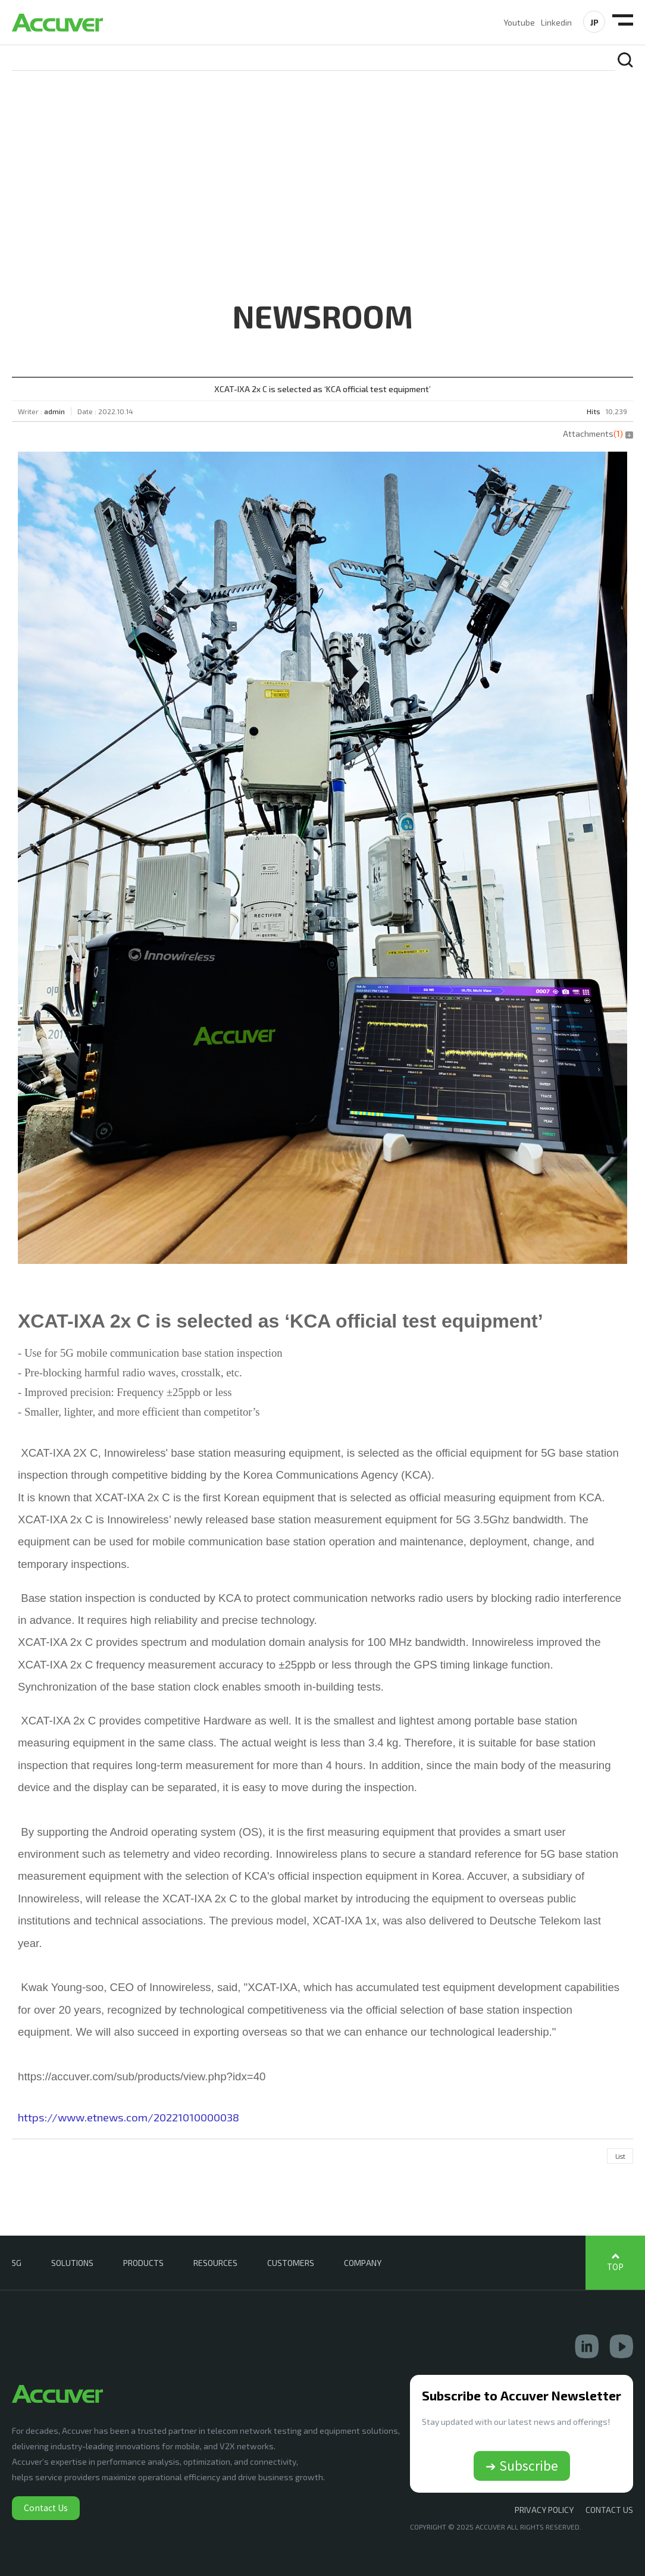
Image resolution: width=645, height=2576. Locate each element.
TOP (615, 2267)
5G (16, 2263)
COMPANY (362, 2263)
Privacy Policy (544, 2510)
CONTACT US (609, 2510)
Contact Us (46, 2508)
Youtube (519, 22)
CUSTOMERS (290, 2263)
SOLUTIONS (72, 2263)
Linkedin (556, 22)
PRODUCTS (143, 2263)
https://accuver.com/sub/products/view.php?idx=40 (141, 2076)
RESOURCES (215, 2263)
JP (594, 22)
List (620, 2156)
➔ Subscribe (522, 2465)
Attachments (598, 433)
